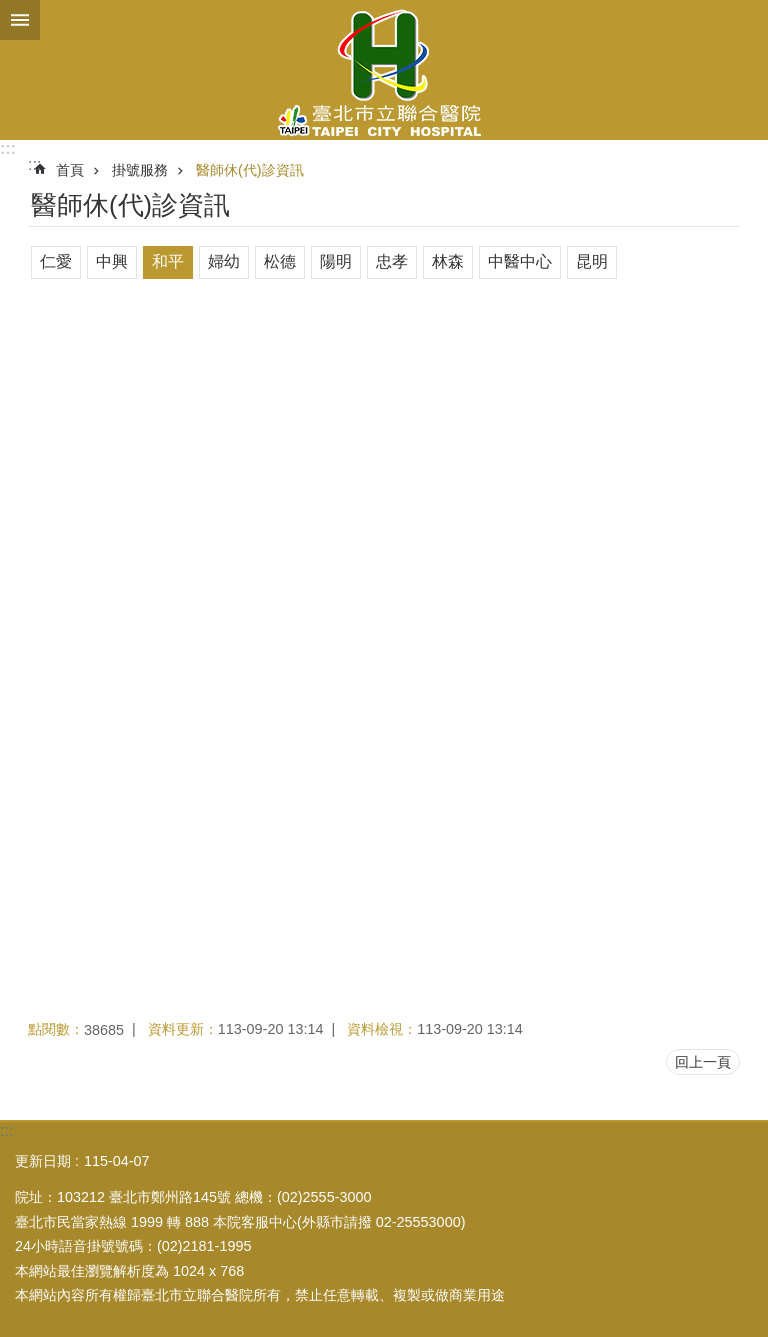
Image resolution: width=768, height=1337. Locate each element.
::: (8, 148)
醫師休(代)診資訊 (250, 170)
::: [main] (34, 164)
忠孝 (392, 261)
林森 (448, 261)
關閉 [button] (20, 20)
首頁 (70, 170)
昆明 (592, 261)
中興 (112, 261)
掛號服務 (140, 170)
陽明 (336, 261)
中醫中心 (520, 261)
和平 (168, 261)
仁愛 (56, 261)
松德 (280, 261)
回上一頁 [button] (703, 1062)
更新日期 (43, 1161)
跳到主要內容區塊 (10, 10)
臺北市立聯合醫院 (384, 70)
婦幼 (224, 261)
